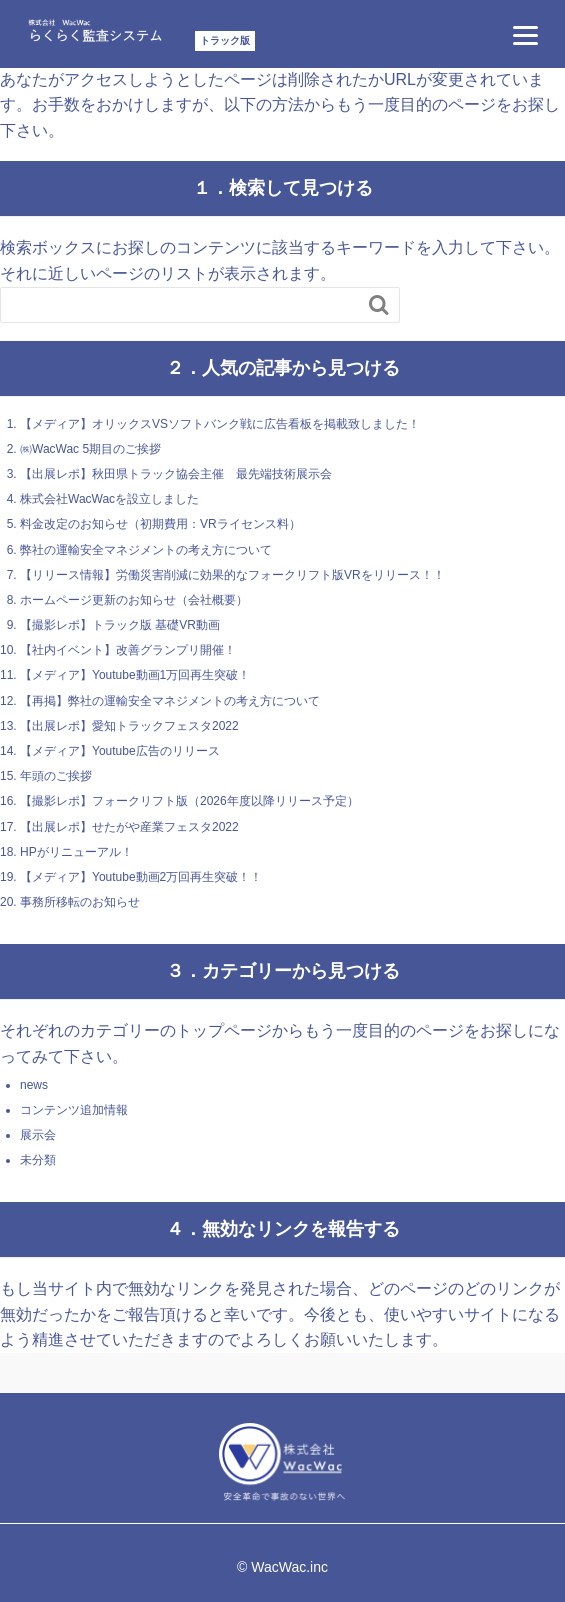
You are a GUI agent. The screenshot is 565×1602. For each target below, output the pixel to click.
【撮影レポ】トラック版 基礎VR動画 (120, 625)
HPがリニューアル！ (76, 852)
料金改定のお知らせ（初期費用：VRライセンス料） (160, 524)
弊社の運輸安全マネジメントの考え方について (146, 550)
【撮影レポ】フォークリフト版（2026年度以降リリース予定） (189, 801)
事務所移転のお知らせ (80, 902)
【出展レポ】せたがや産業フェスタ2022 (129, 827)
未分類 (38, 1160)
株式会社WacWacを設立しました (109, 499)
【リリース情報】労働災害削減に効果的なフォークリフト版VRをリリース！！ (232, 575)
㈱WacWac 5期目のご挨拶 (90, 449)
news (34, 1085)
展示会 (38, 1135)
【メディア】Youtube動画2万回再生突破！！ (141, 877)
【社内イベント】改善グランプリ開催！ (128, 650)
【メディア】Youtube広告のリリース (120, 751)
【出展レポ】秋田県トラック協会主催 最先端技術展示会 (176, 474)
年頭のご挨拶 (56, 776)
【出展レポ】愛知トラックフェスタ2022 (129, 726)
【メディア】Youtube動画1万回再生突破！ (135, 675)
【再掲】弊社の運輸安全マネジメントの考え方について (170, 701)
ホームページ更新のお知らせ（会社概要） (134, 600)
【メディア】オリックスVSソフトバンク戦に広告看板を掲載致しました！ (220, 424)
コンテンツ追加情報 (74, 1110)
